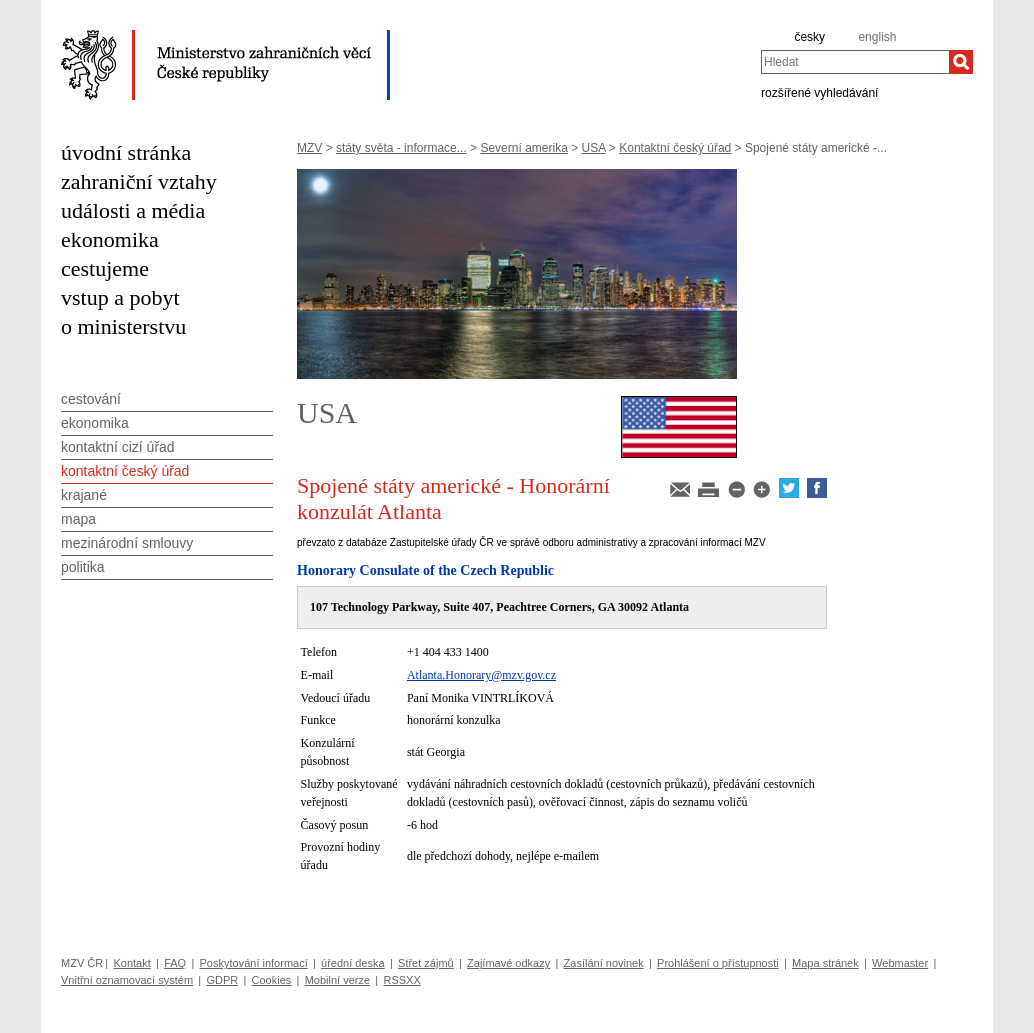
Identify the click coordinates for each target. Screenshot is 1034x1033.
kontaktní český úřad (125, 471)
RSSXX (401, 980)
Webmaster (900, 963)
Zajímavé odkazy (508, 963)
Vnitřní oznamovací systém (127, 980)
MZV (309, 148)
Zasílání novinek (604, 963)
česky (809, 37)
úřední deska (353, 963)
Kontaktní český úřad (675, 148)
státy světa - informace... (401, 148)
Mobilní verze (337, 980)
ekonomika (110, 239)
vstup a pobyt (120, 297)
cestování (91, 399)
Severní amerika (523, 148)
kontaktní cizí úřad (118, 447)
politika (83, 567)
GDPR (222, 980)
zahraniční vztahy (139, 181)
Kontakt (131, 963)
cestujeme (105, 268)
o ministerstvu (123, 326)
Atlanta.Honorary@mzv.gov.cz (481, 675)
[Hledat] (961, 62)
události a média (133, 210)
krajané (84, 495)
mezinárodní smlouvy (127, 543)
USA (594, 148)
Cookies (272, 980)
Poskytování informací (254, 963)
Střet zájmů (426, 963)
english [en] (877, 37)
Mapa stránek (825, 963)
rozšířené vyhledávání (819, 92)
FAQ (175, 963)
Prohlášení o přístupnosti (718, 963)
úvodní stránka (126, 152)
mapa (78, 519)
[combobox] (855, 62)
